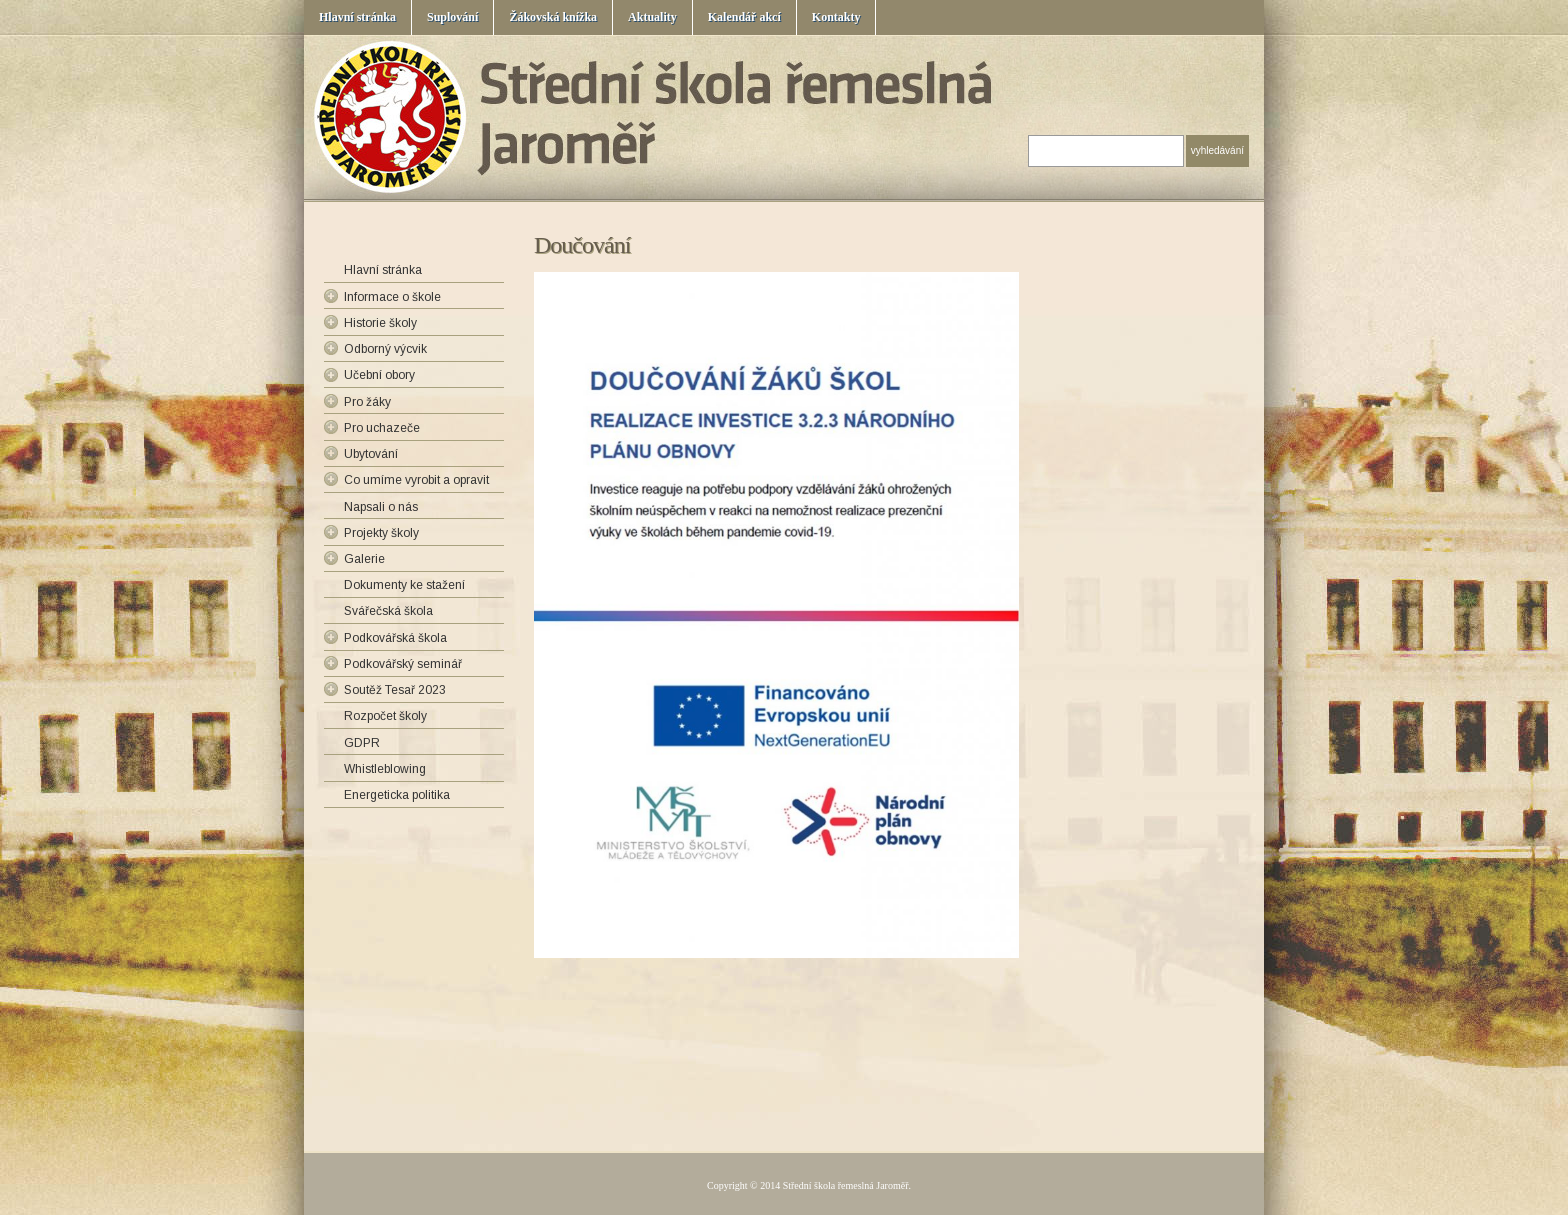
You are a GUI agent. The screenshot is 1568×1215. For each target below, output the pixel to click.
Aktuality (652, 17)
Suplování (452, 17)
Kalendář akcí (744, 17)
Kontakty (836, 17)
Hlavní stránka (357, 17)
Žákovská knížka (553, 17)
